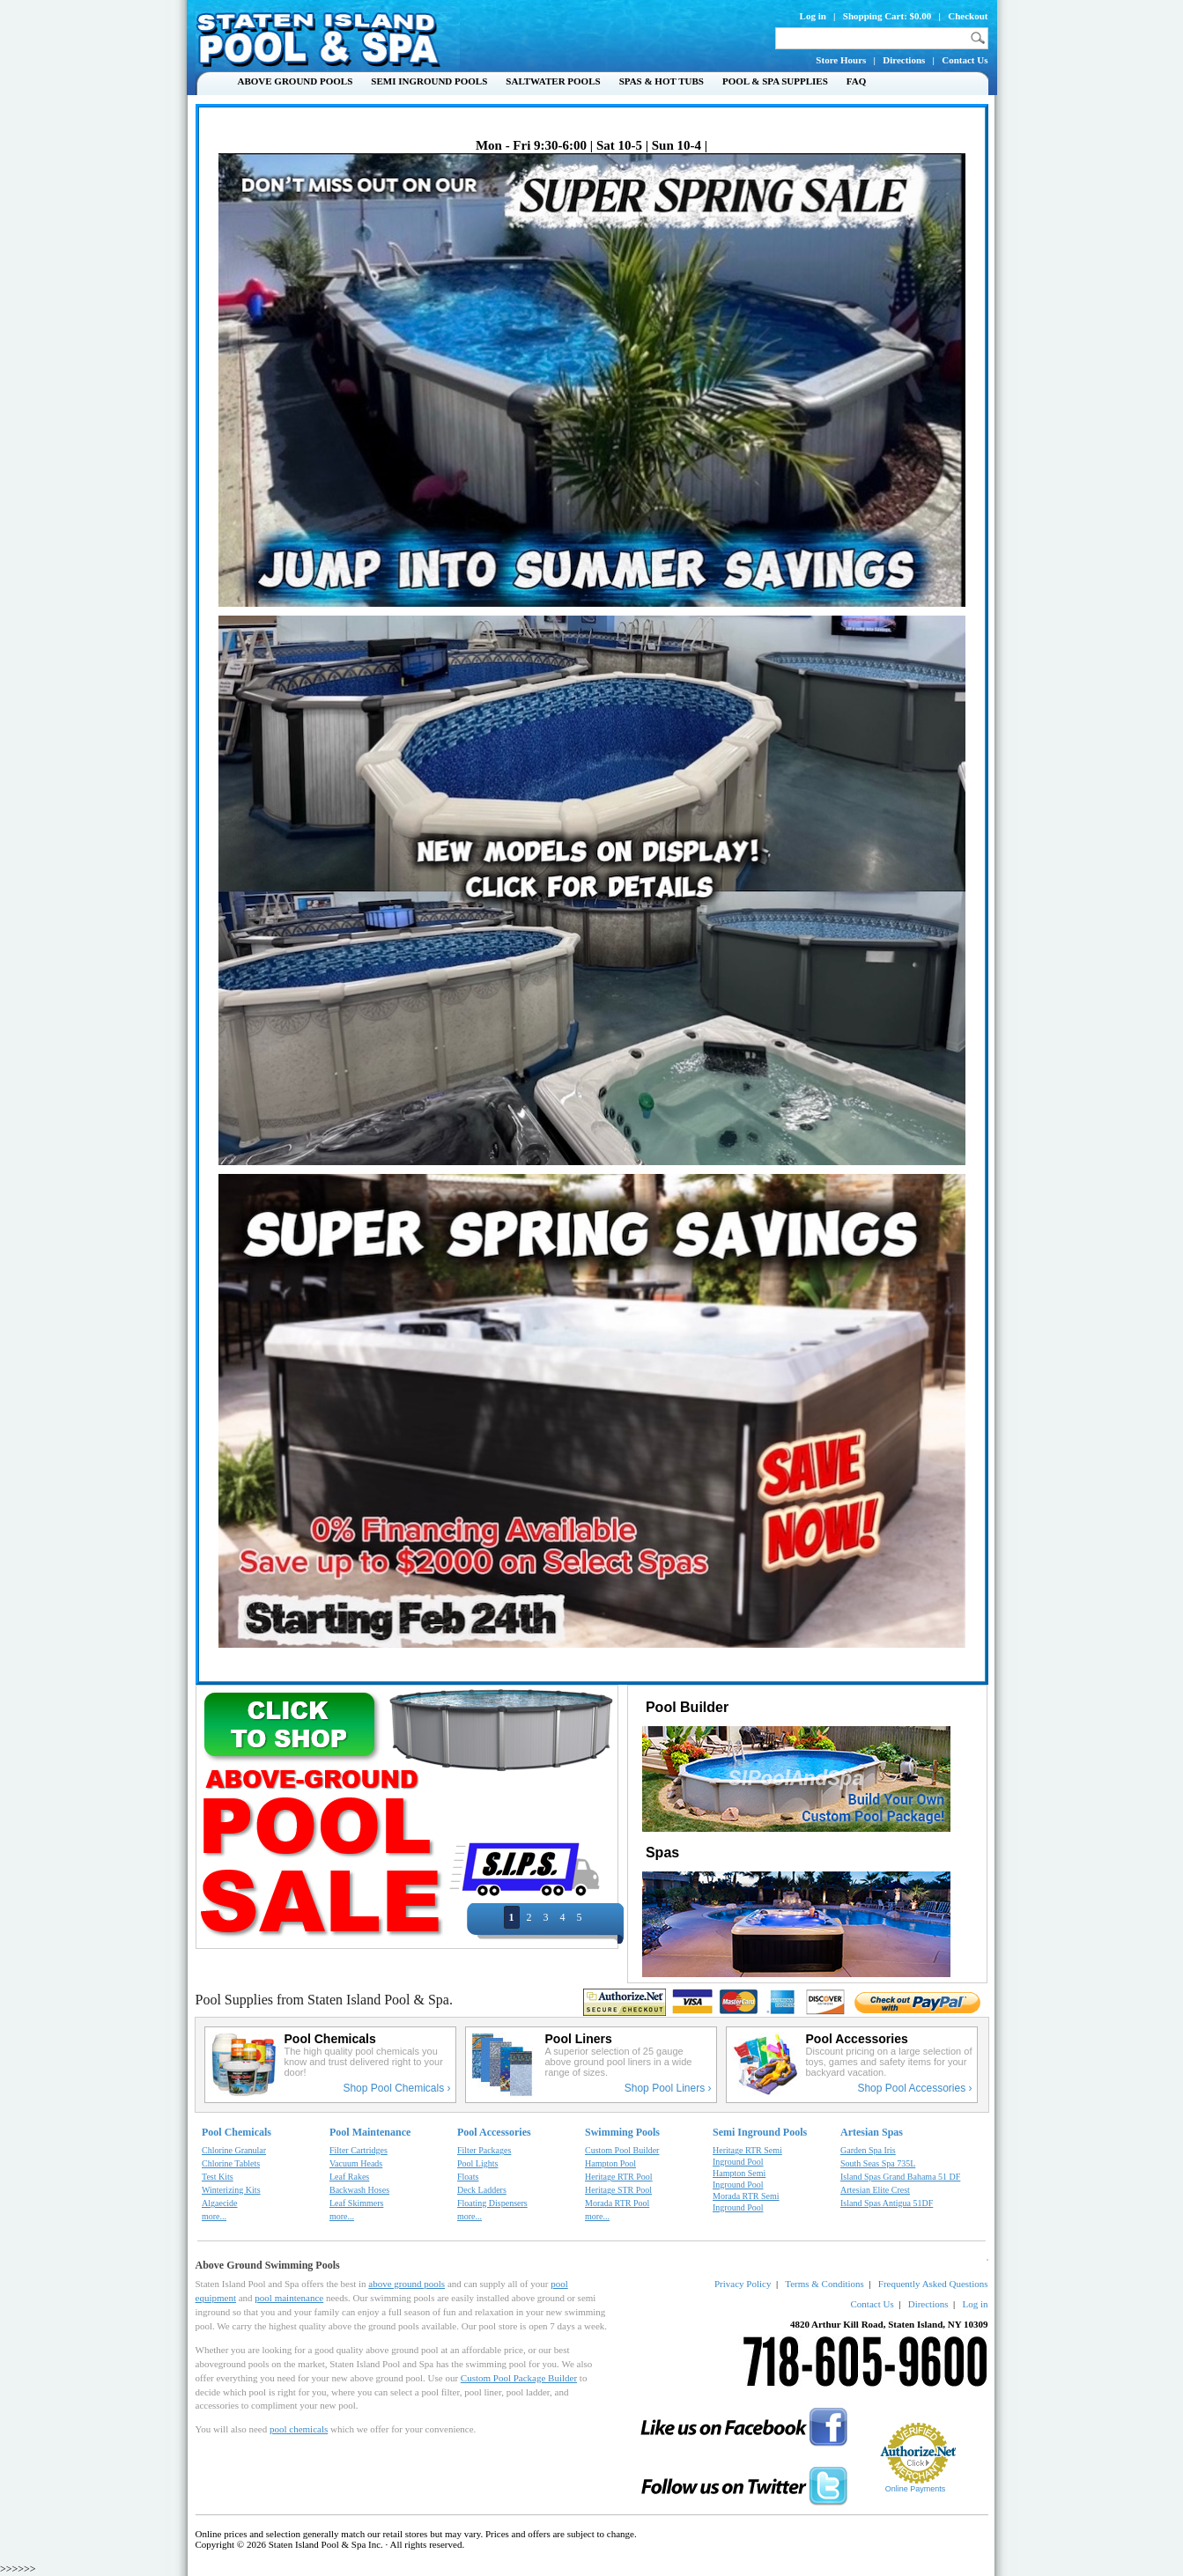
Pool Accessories (494, 2132)
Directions (904, 60)
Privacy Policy (742, 2283)
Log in (813, 16)
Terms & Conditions (824, 2283)
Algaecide (220, 2203)
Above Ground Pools (295, 81)
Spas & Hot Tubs (661, 81)
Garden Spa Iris (868, 2150)
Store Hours (841, 60)
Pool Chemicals (236, 2132)
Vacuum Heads (355, 2163)
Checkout (967, 16)
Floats (467, 2176)
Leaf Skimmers (356, 2203)
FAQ (856, 81)
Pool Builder (685, 1707)
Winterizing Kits (231, 2190)
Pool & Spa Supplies (775, 81)
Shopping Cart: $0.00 (887, 16)
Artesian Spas (871, 2132)
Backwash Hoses (359, 2190)
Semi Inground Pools (429, 81)
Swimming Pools (622, 2132)
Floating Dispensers (492, 2203)
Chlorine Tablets (231, 2163)
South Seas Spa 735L (877, 2163)
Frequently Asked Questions (933, 2283)
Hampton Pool (610, 2163)
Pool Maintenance (369, 2132)
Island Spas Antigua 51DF (886, 2203)
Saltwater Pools (553, 81)
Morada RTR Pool (617, 2203)
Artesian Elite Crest (875, 2190)
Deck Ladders (481, 2190)
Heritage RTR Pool (619, 2176)
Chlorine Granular (234, 2150)
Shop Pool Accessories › (914, 2088)
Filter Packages (484, 2150)
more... (214, 2216)
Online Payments (915, 2488)
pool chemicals (299, 2429)
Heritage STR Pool (618, 2190)
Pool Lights (477, 2163)
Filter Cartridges (358, 2150)
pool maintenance (289, 2297)
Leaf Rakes (349, 2176)
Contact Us (964, 60)
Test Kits (217, 2176)
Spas (661, 1852)
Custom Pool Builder (622, 2150)
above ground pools (406, 2283)
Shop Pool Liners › (668, 2088)
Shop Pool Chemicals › (396, 2088)
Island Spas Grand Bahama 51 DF (900, 2176)
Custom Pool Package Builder (519, 2378)
